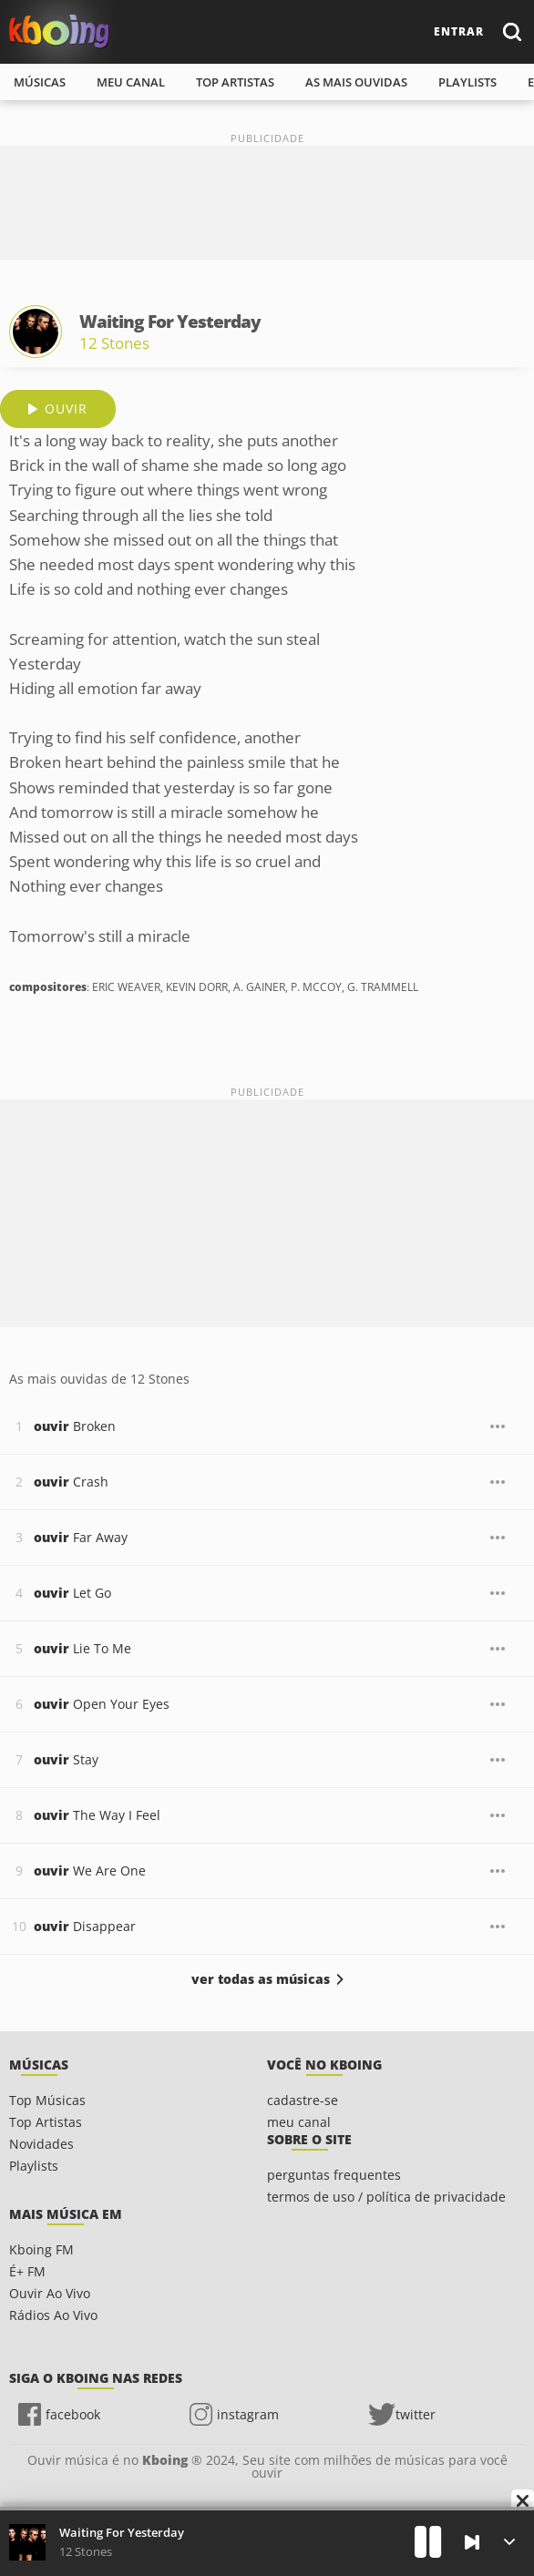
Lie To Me (82, 1648)
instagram (248, 2414)
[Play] (428, 2542)
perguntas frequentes (334, 2174)
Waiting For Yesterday (121, 2532)
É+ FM (27, 2271)
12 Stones (114, 342)
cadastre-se (302, 2100)
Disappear (85, 1926)
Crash (71, 1481)
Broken (75, 1426)
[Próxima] (472, 2542)
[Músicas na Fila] (509, 2542)
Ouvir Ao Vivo (49, 2293)
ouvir (66, 408)
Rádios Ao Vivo (53, 2315)
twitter (415, 2414)
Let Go (72, 1592)
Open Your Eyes (101, 1703)
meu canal (131, 82)
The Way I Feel (97, 1815)
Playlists (33, 2165)
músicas (40, 82)
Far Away (81, 1537)
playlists (467, 82)
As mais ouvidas (356, 82)
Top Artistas (45, 2122)
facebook (73, 2414)
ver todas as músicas (260, 1979)
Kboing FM (41, 2249)
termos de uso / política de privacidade (386, 2196)
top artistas (235, 82)
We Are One (90, 1870)
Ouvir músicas (59, 31)
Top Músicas (47, 2100)
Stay (66, 1759)
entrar (459, 31)
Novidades (41, 2143)
